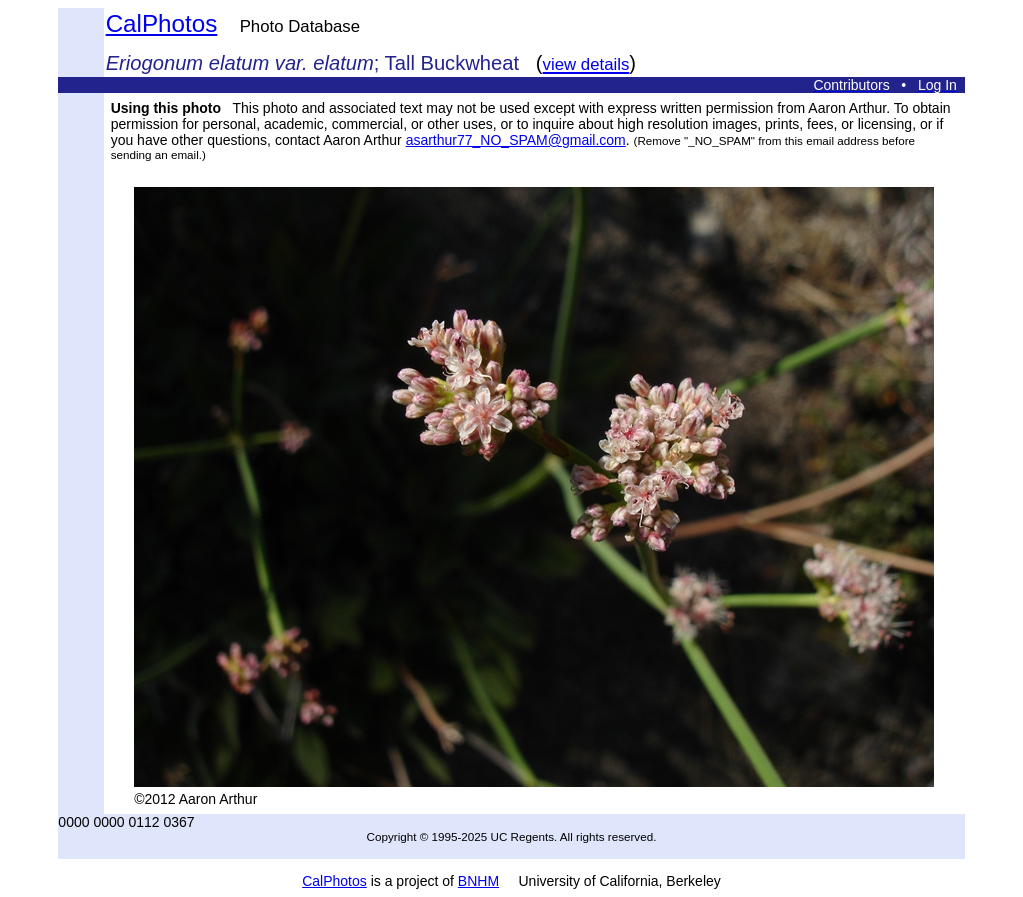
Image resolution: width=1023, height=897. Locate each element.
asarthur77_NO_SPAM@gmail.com (516, 140)
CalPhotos (162, 23)
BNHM (478, 881)
